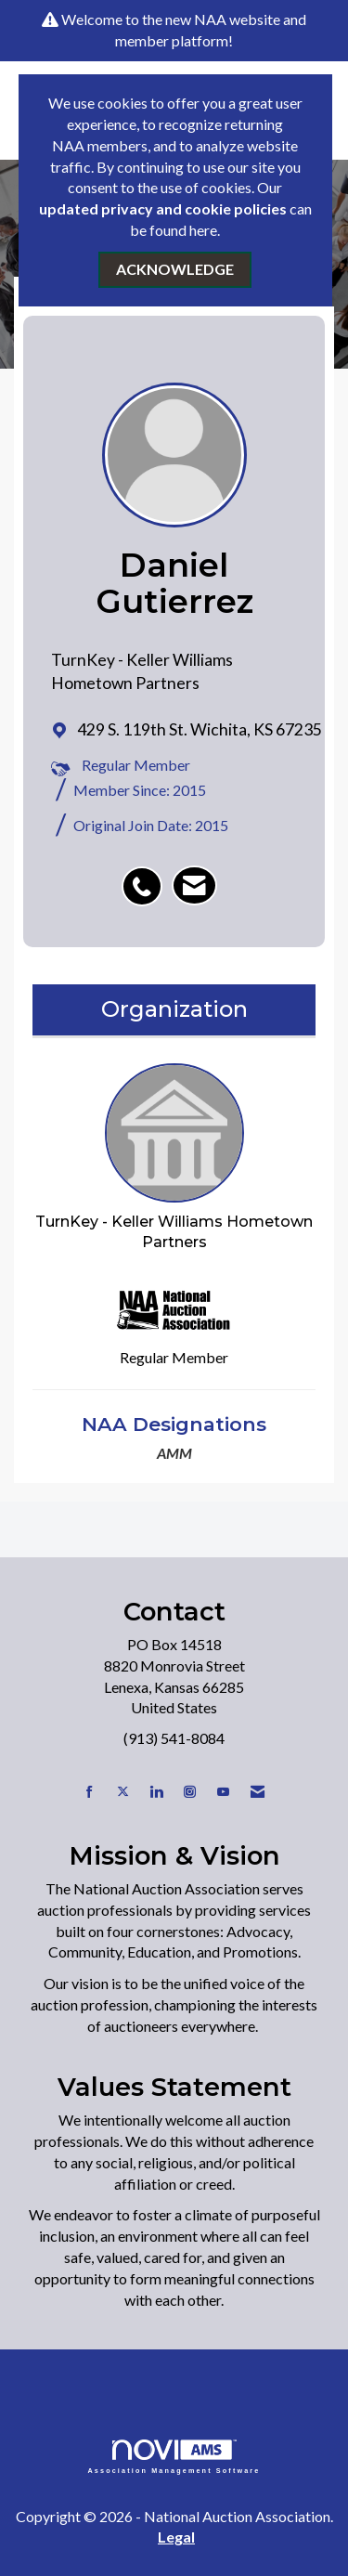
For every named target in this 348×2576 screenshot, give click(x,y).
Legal (176, 2536)
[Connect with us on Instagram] (189, 1791)
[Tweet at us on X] (123, 1791)
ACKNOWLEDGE (175, 269)
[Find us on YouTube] (223, 1791)
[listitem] (147, 876)
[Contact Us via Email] (257, 1791)
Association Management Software (174, 2456)
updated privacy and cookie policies (163, 208)
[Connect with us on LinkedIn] (156, 1791)
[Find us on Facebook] (89, 1791)
